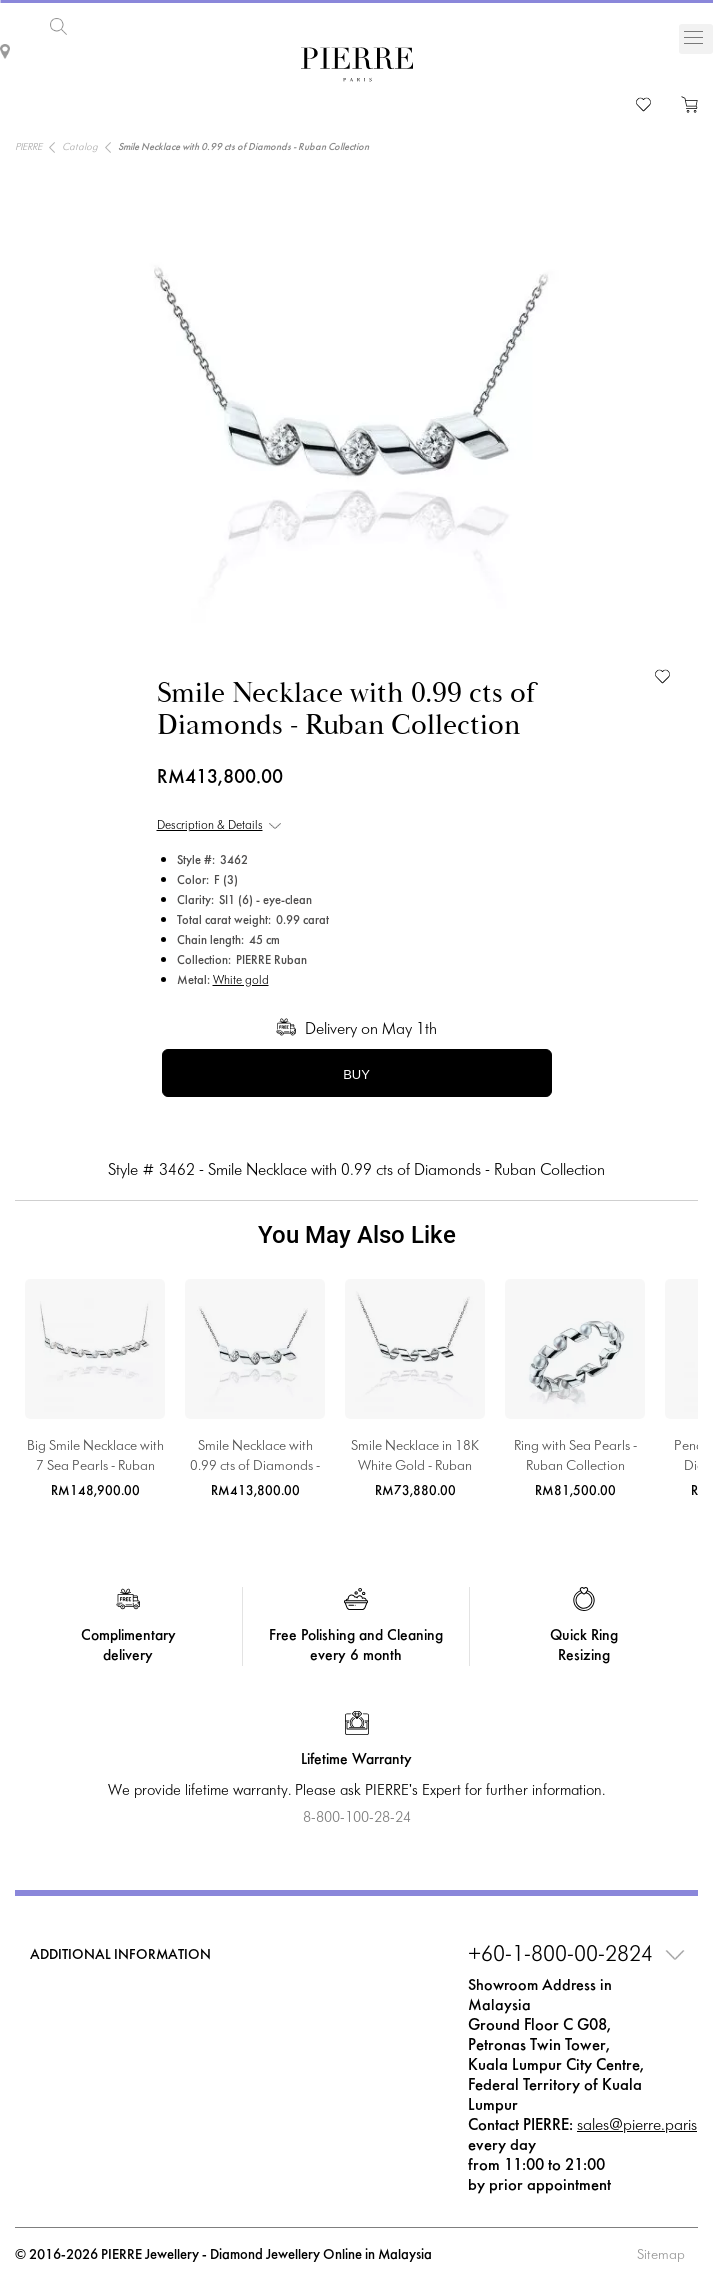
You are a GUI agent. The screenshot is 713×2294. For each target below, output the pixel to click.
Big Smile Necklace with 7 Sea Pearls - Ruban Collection (95, 1458)
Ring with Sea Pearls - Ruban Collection (575, 1456)
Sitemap (661, 2255)
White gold (241, 981)
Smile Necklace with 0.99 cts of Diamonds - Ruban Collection (255, 1458)
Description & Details (210, 826)
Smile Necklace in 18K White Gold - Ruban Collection (415, 1458)
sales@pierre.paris (637, 2125)
